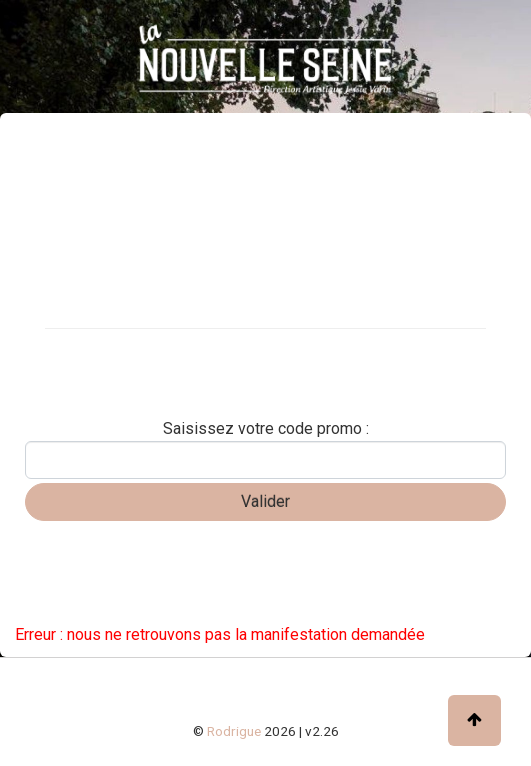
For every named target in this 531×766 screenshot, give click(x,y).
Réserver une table (84, 386)
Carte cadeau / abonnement (114, 351)
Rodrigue (234, 731)
